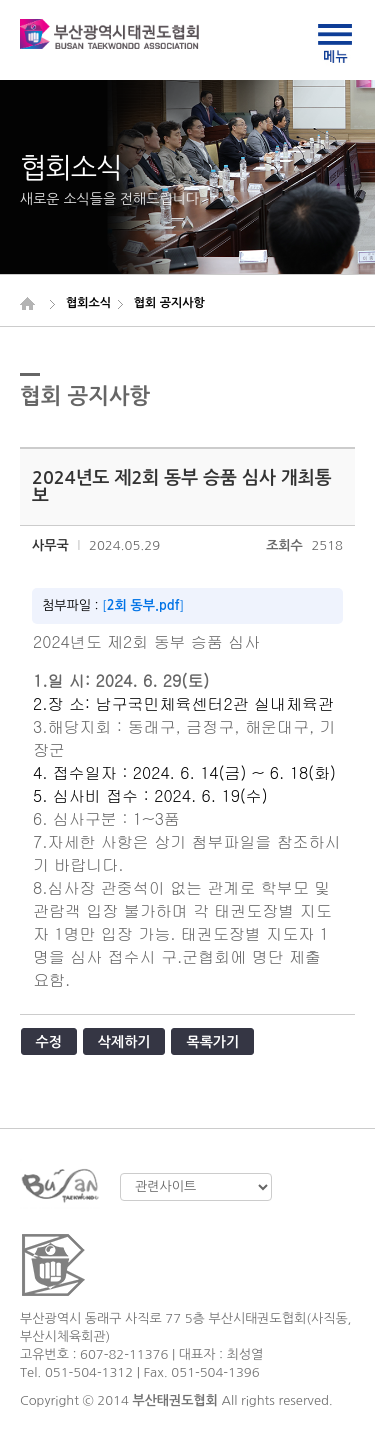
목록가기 (212, 1042)
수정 (49, 1042)
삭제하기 (124, 1042)
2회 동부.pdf (143, 605)
